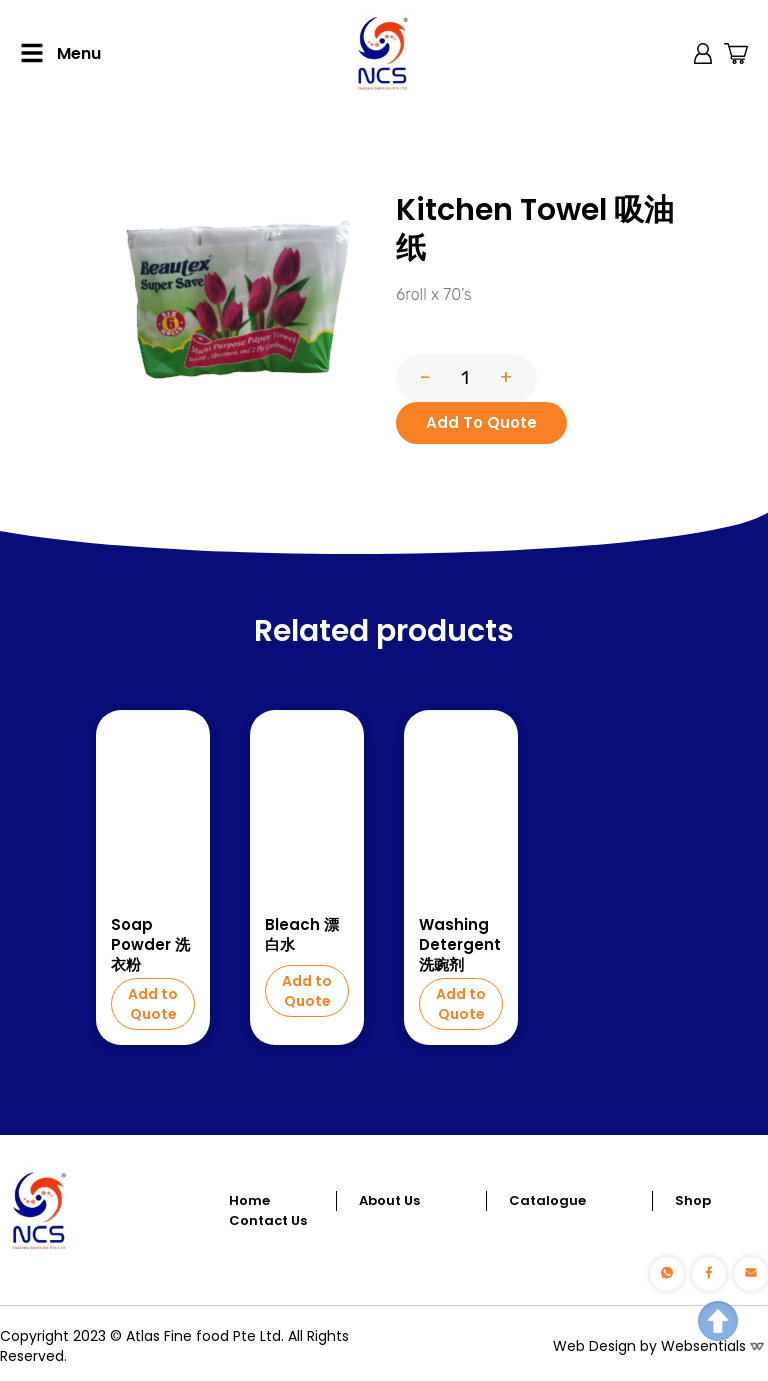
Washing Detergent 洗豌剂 (460, 945)
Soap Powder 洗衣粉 (150, 945)
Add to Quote (153, 1004)
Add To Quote (481, 422)
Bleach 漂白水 (302, 935)
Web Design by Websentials (649, 1346)
